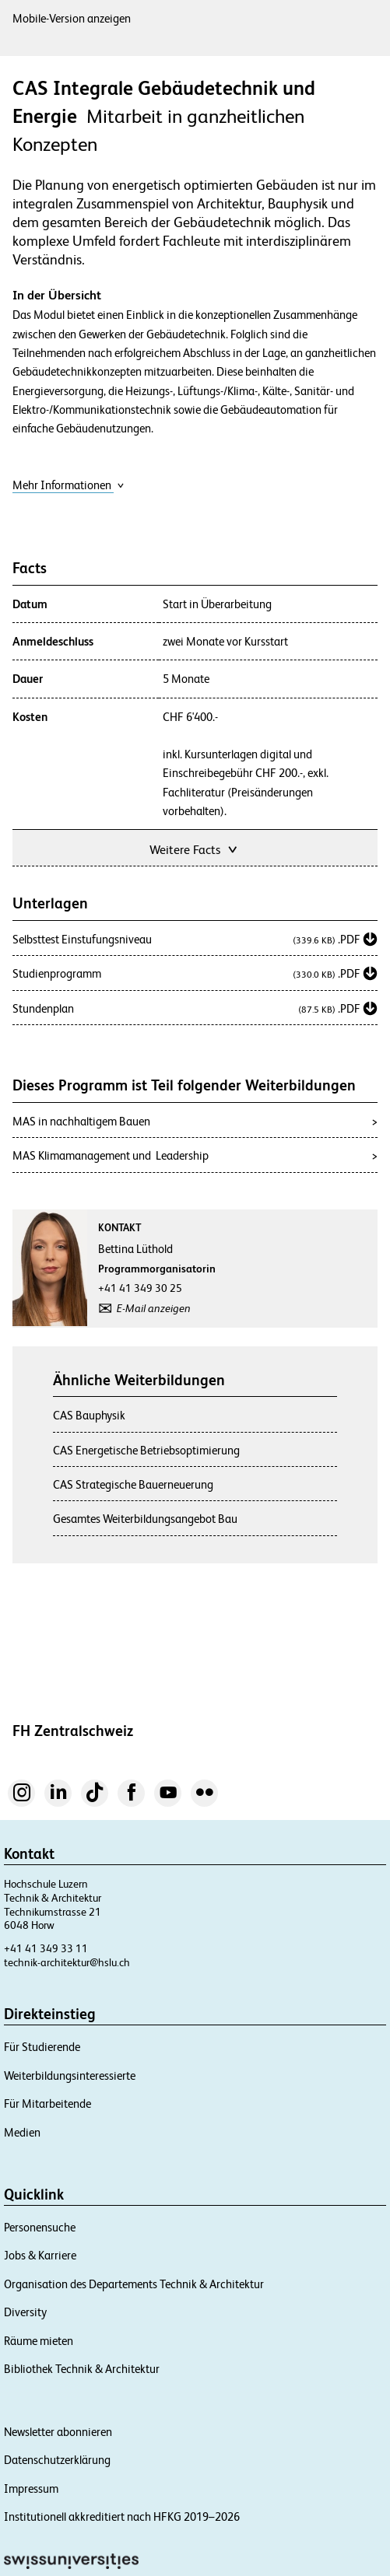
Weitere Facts (194, 848)
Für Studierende (42, 2046)
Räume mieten (38, 2340)
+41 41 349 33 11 (46, 1948)
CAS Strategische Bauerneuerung (133, 1484)
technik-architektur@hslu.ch (67, 1962)
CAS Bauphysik (89, 1415)
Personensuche (40, 2227)
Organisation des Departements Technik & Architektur (134, 2284)
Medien (22, 2132)
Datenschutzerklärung (57, 2459)
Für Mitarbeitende (47, 2103)
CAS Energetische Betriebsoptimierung (146, 1450)
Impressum (31, 2488)
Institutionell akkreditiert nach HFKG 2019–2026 (122, 2516)
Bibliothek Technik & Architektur (82, 2368)
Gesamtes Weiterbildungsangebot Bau (145, 1518)
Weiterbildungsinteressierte (69, 2075)
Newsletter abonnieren (58, 2431)
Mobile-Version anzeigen (71, 18)
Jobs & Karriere (40, 2255)
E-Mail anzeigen (154, 1308)
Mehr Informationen (68, 485)
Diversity (25, 2312)
